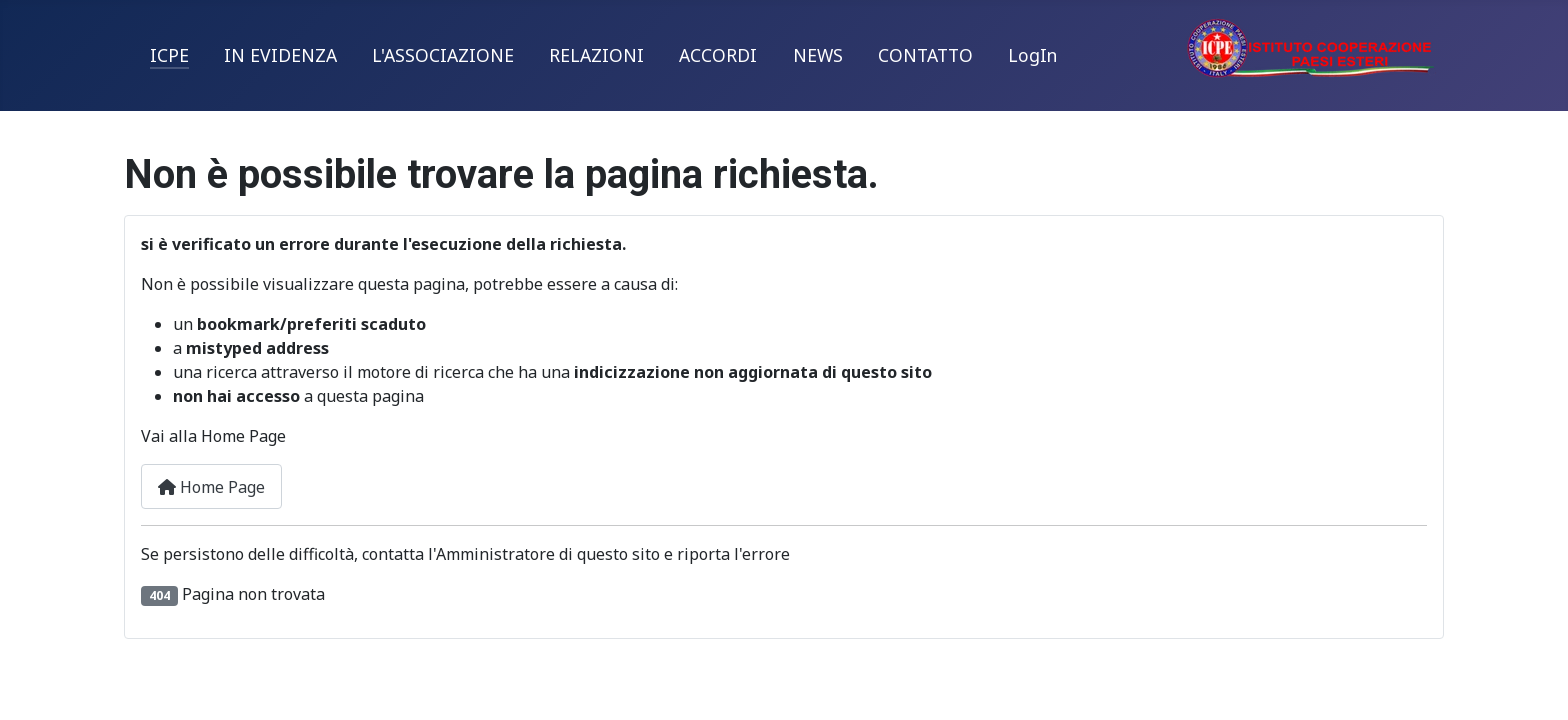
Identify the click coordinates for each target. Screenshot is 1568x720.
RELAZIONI (596, 55)
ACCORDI (718, 55)
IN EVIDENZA (280, 55)
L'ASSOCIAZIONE (443, 55)
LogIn (1032, 55)
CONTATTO (925, 55)
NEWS (818, 55)
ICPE (169, 55)
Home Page (211, 487)
